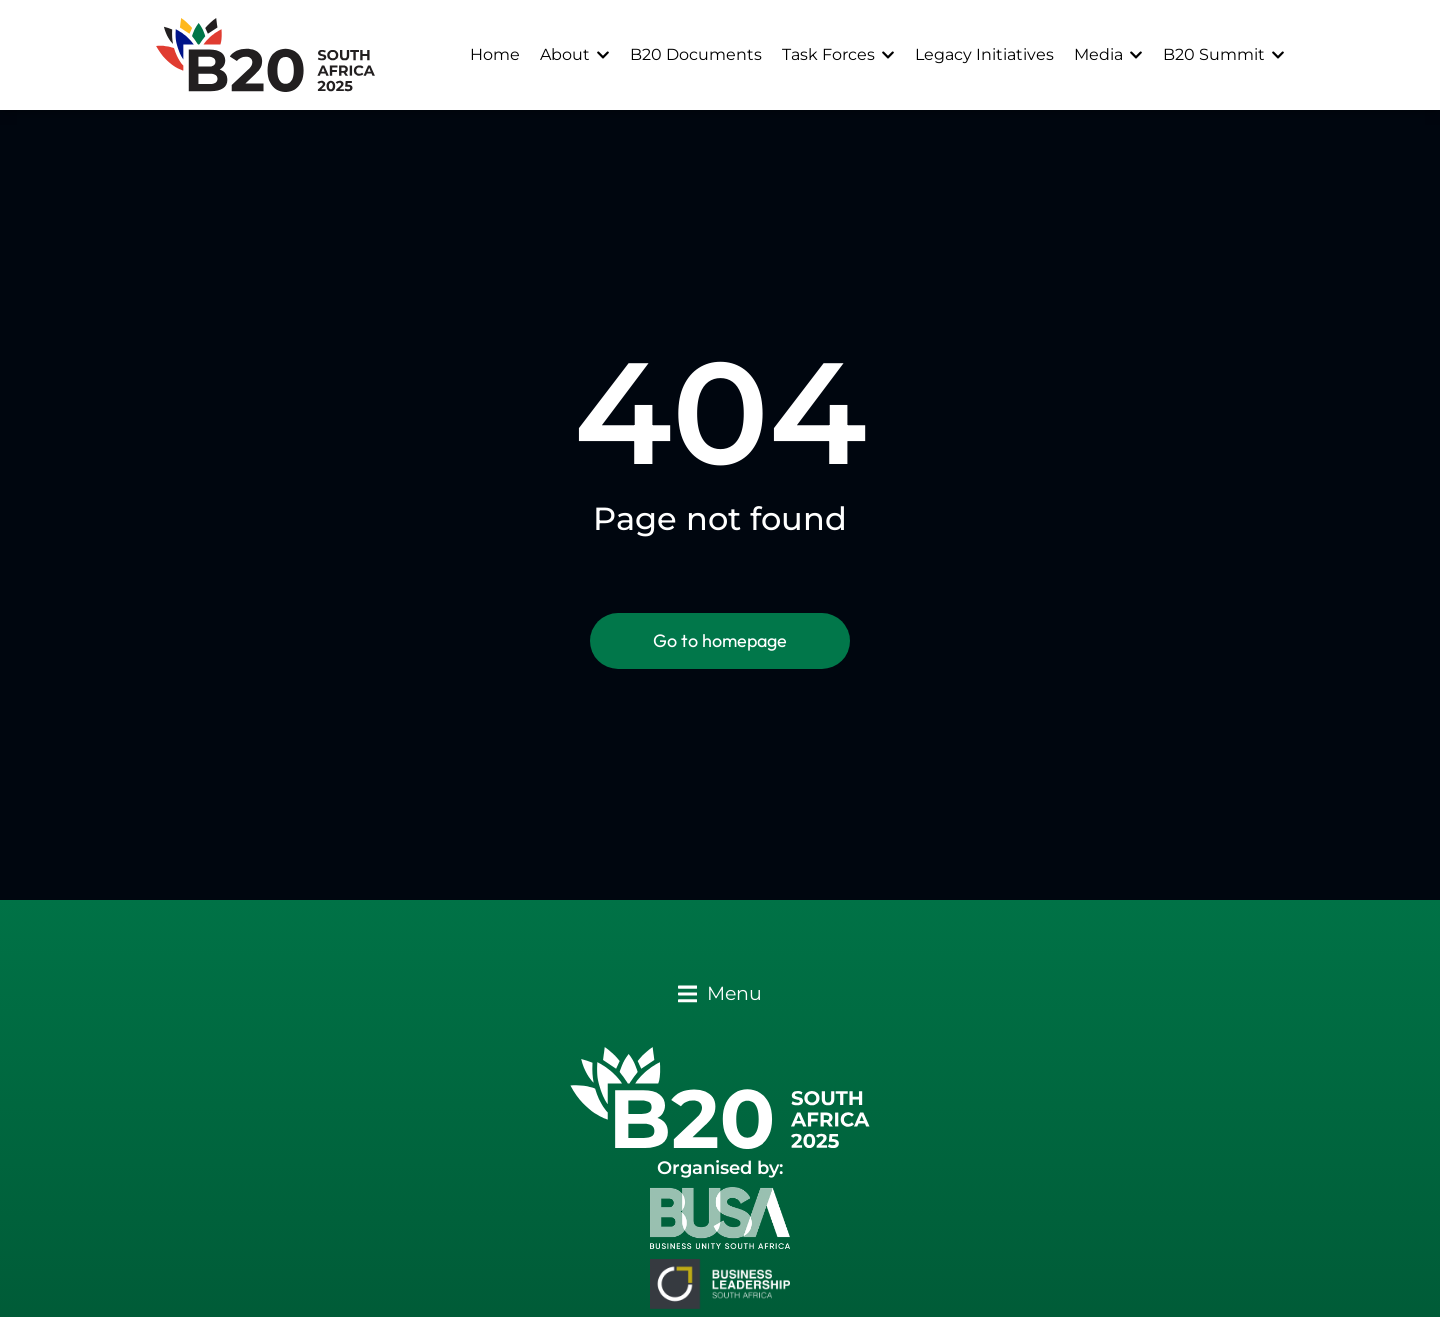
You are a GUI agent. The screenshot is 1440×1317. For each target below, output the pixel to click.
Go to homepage (720, 640)
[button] (720, 993)
